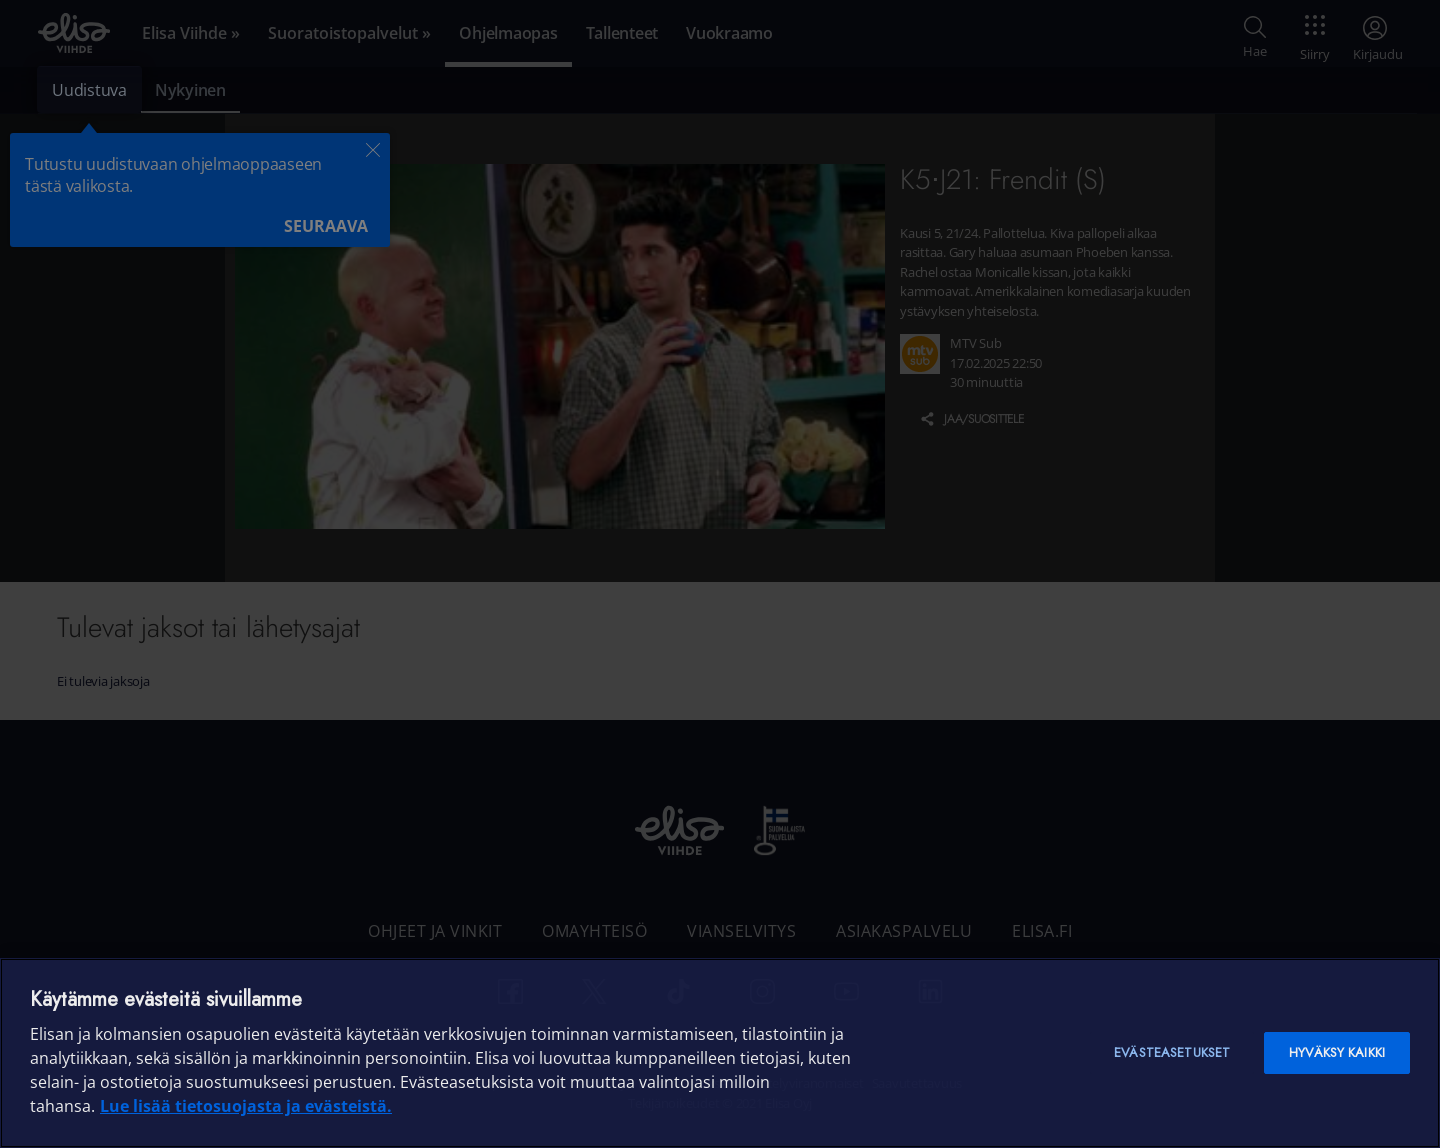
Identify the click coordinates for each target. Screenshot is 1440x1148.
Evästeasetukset (1172, 1052)
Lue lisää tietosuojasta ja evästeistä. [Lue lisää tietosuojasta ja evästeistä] (246, 1106)
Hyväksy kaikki (1337, 1052)
